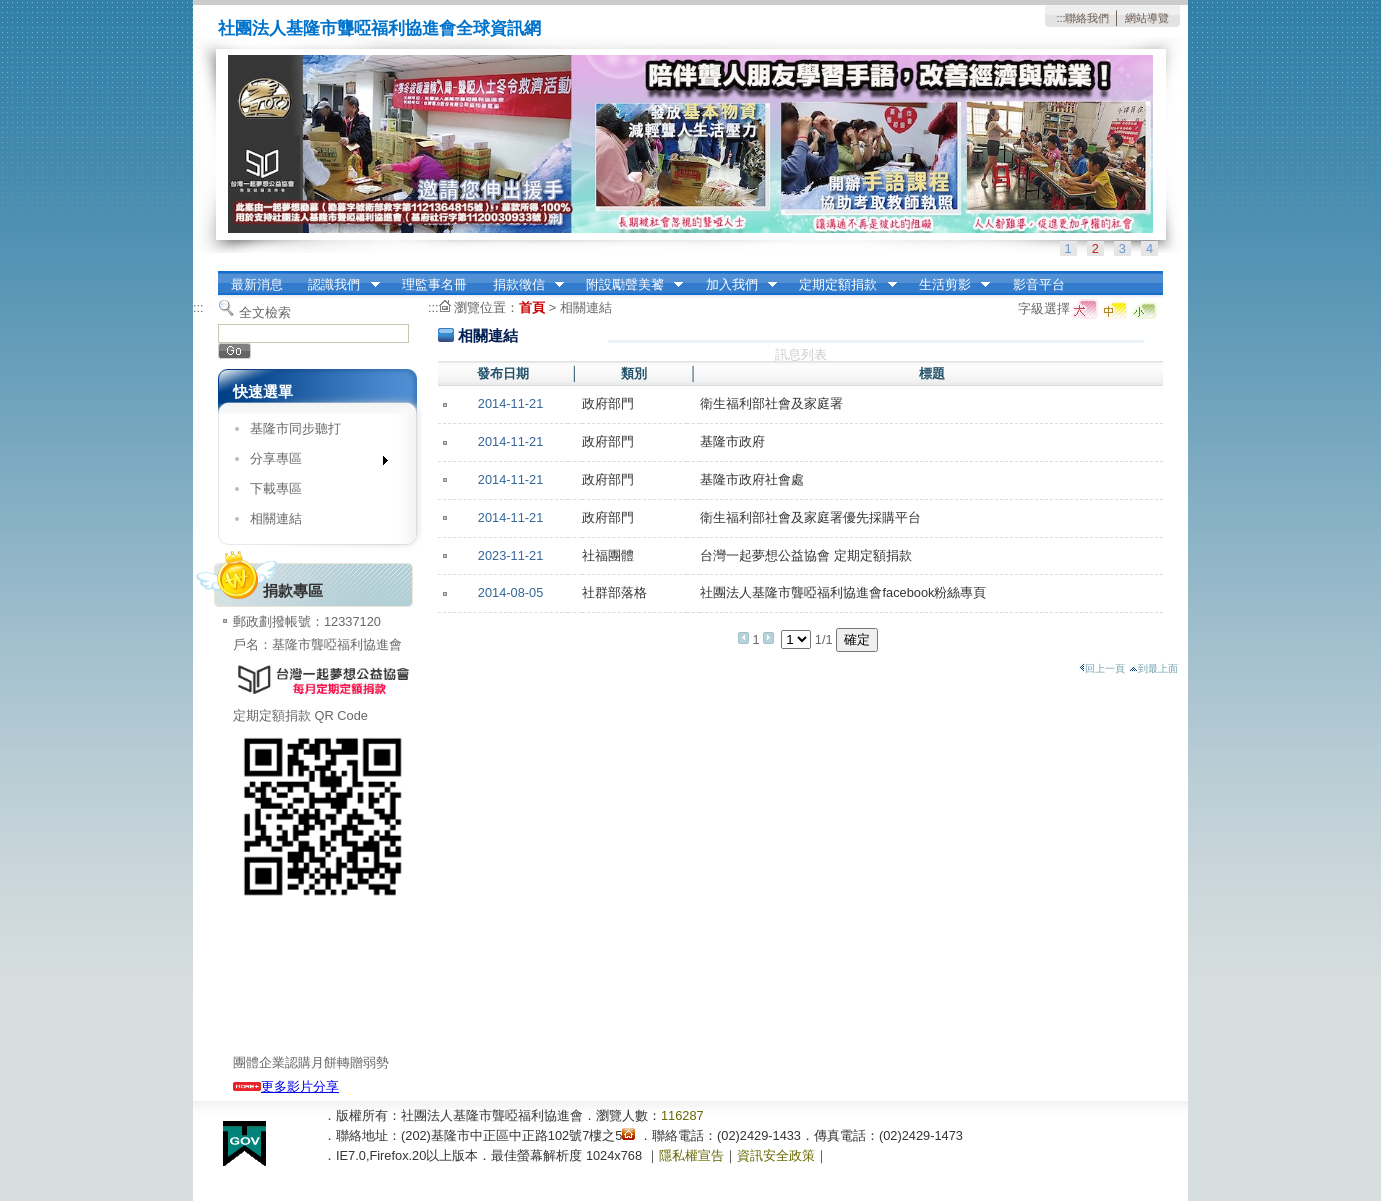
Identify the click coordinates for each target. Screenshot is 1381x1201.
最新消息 (257, 284)
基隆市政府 (732, 441)
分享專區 (312, 462)
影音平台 (1039, 284)
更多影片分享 (286, 1086)
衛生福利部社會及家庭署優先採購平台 (810, 517)
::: (1060, 18)
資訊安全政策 (776, 1155)
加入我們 (735, 285)
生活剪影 (948, 285)
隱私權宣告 (691, 1155)
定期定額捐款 (842, 285)
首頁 (532, 307)
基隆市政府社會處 (752, 479)
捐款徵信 (522, 285)
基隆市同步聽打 (295, 428)
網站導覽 (1147, 18)
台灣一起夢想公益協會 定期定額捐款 (806, 555)
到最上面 (1153, 668)
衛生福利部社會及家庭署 (771, 403)
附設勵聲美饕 (628, 285)
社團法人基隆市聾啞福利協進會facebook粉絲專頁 (843, 592)
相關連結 (276, 518)
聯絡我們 (1087, 18)
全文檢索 (265, 312)
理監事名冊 (434, 284)
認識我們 (338, 285)
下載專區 (276, 488)
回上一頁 (1102, 668)
